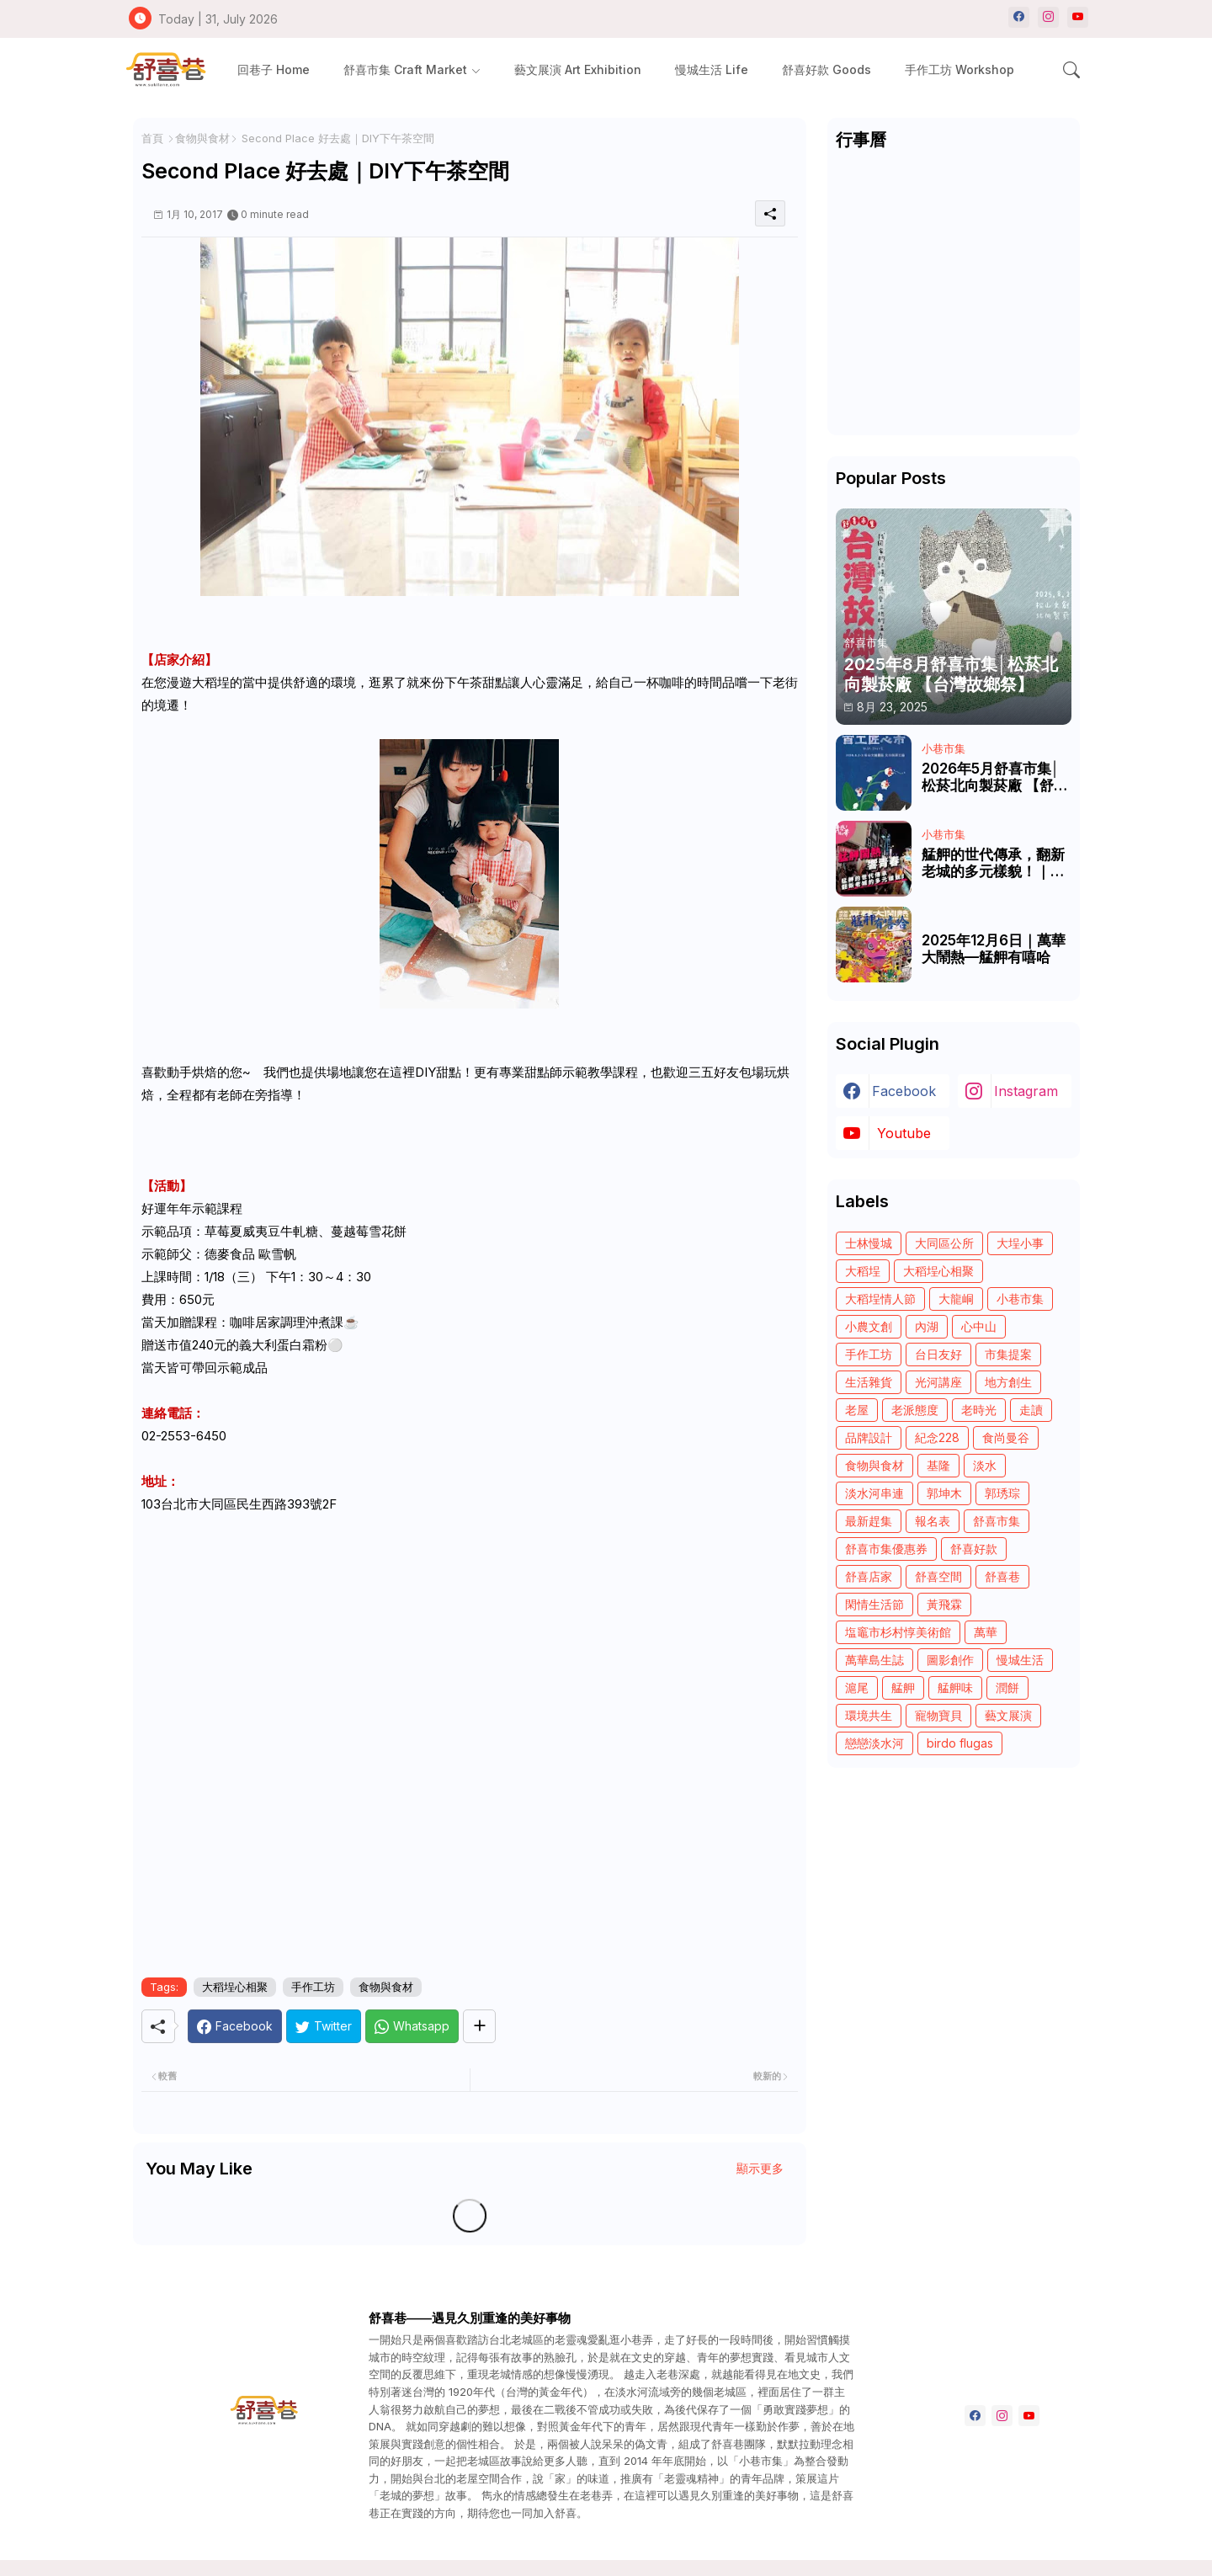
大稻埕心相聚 (235, 1986)
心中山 (979, 1326)
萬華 (985, 1632)
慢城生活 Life (711, 69)
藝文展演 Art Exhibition (577, 69)
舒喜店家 (868, 1576)
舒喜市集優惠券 (886, 1548)
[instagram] (1048, 17)
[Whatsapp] (412, 2026)
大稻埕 (862, 1271)
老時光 (979, 1409)
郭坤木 (944, 1493)
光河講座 (938, 1382)
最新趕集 (868, 1521)
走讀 (1031, 1409)
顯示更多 (760, 2168)
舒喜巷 (1002, 1576)
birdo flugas (960, 1743)
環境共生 (868, 1715)
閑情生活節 (874, 1604)
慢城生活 (1020, 1660)
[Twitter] (323, 2026)
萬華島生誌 (874, 1660)
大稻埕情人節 (880, 1298)
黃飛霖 (944, 1604)
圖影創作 (950, 1660)
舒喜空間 (938, 1576)
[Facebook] (235, 2026)
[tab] (274, 69)
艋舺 (903, 1687)
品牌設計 (868, 1437)
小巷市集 (1020, 1298)
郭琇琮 (1002, 1493)
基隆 (938, 1465)
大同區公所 (944, 1243)
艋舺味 (955, 1687)
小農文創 (868, 1326)
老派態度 (914, 1409)
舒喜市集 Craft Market (405, 69)
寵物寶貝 (938, 1715)
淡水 (985, 1465)
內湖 (926, 1326)
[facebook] (1018, 17)
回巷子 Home (273, 69)
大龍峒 (956, 1298)
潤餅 (1007, 1687)
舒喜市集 (996, 1521)
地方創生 (1008, 1382)
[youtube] (1077, 17)
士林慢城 (868, 1243)
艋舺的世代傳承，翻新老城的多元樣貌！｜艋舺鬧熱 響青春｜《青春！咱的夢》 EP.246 (993, 863)
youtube (904, 1133)
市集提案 (1008, 1354)
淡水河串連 (874, 1493)
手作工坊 (313, 1986)
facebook (904, 1091)
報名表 (932, 1521)
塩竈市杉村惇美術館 (898, 1632)
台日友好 (938, 1354)
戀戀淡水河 (874, 1743)
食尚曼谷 (1005, 1437)
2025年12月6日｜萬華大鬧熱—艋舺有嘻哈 (994, 949)
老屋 (857, 1409)
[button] (1071, 70)
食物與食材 (202, 138)
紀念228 (937, 1437)
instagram (1026, 1091)
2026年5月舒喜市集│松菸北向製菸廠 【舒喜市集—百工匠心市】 (995, 777)
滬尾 (857, 1687)
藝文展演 (1008, 1715)
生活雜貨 (868, 1382)
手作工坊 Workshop (959, 69)
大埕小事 (1020, 1243)
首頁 (152, 138)
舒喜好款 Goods (826, 69)
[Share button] (479, 2026)
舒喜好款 (973, 1548)
